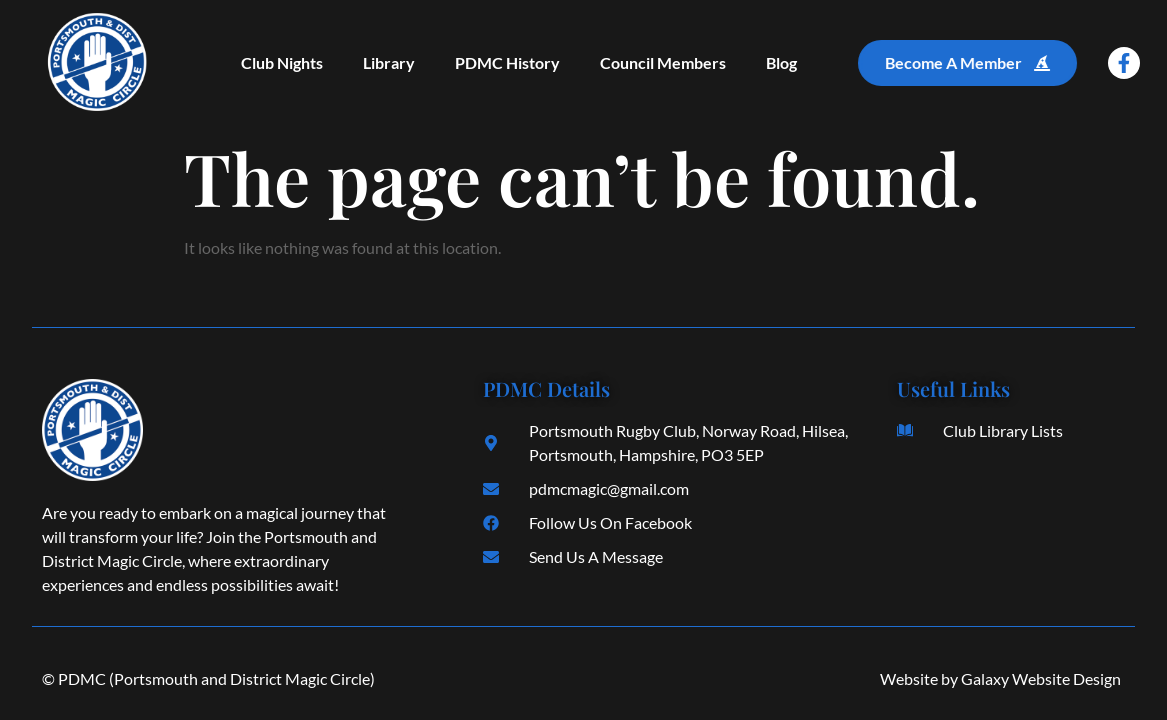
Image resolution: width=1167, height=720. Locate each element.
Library (389, 62)
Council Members (663, 62)
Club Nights (282, 62)
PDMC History (507, 62)
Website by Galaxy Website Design (1000, 678)
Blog (781, 62)
